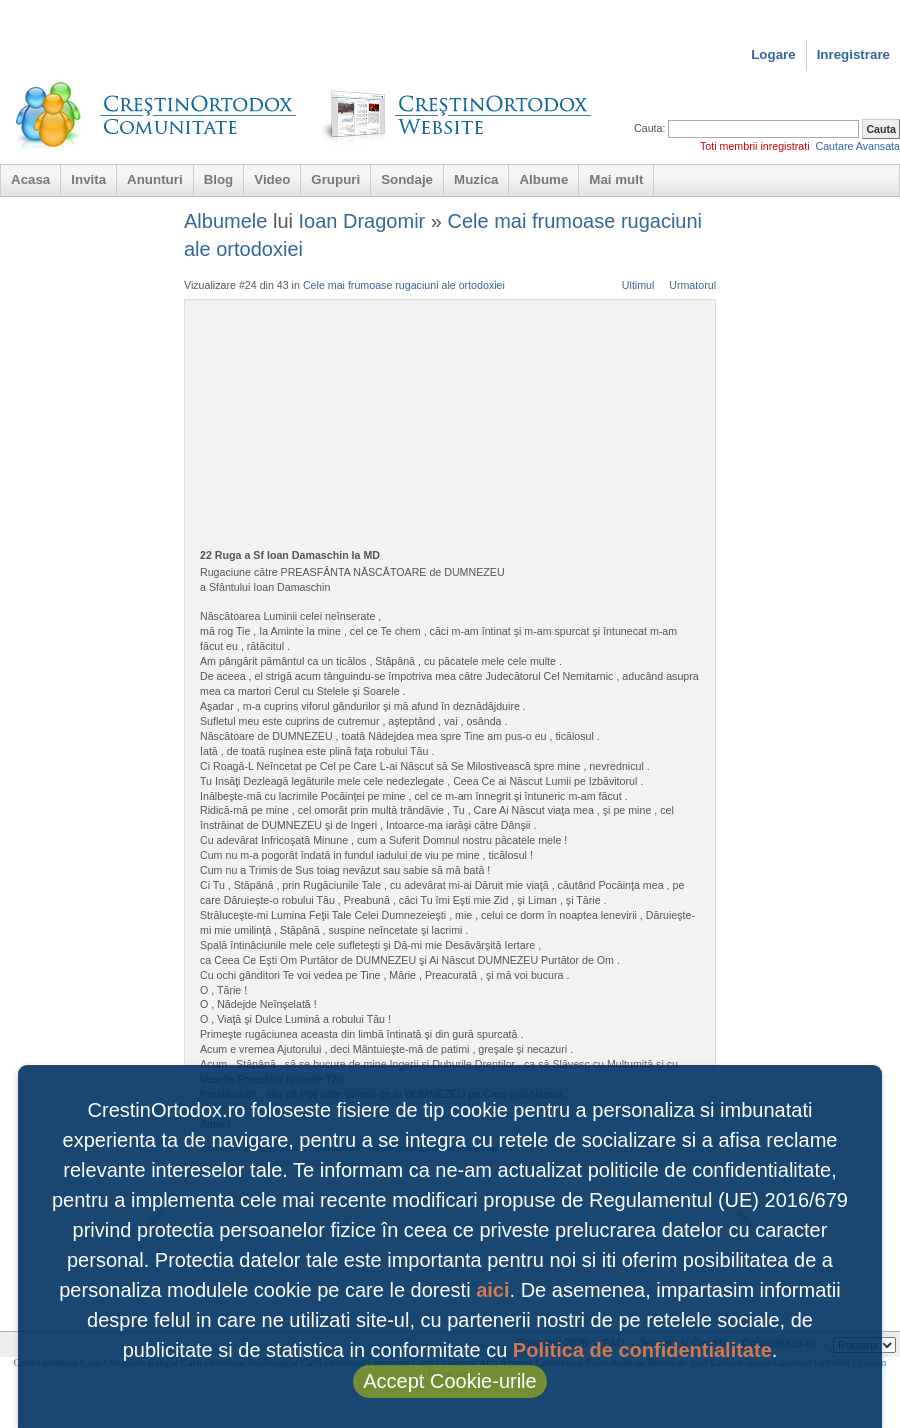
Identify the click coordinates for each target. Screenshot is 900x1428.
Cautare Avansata (857, 146)
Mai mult (616, 179)
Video (272, 179)
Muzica (476, 179)
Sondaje (407, 179)
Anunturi (155, 179)
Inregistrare (853, 54)
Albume (543, 179)
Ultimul (638, 285)
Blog (219, 179)
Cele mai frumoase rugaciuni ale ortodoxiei (404, 285)
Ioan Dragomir (362, 221)
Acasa (30, 179)
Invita (88, 179)
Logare (773, 54)
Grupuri (335, 179)
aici (492, 1290)
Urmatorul (692, 285)
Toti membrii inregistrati (755, 146)
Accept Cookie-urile (449, 1381)
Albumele (225, 221)
